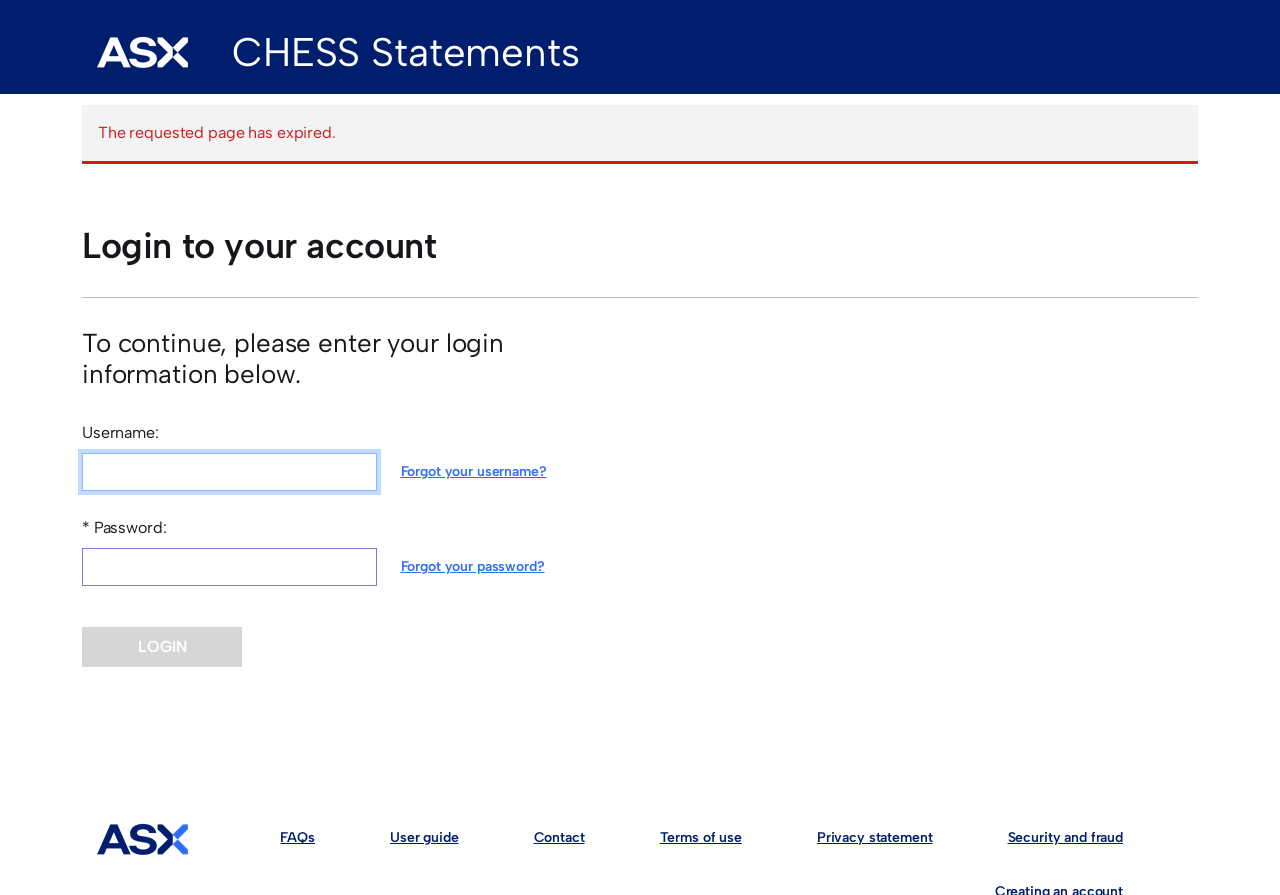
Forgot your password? (473, 566)
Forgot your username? (474, 471)
